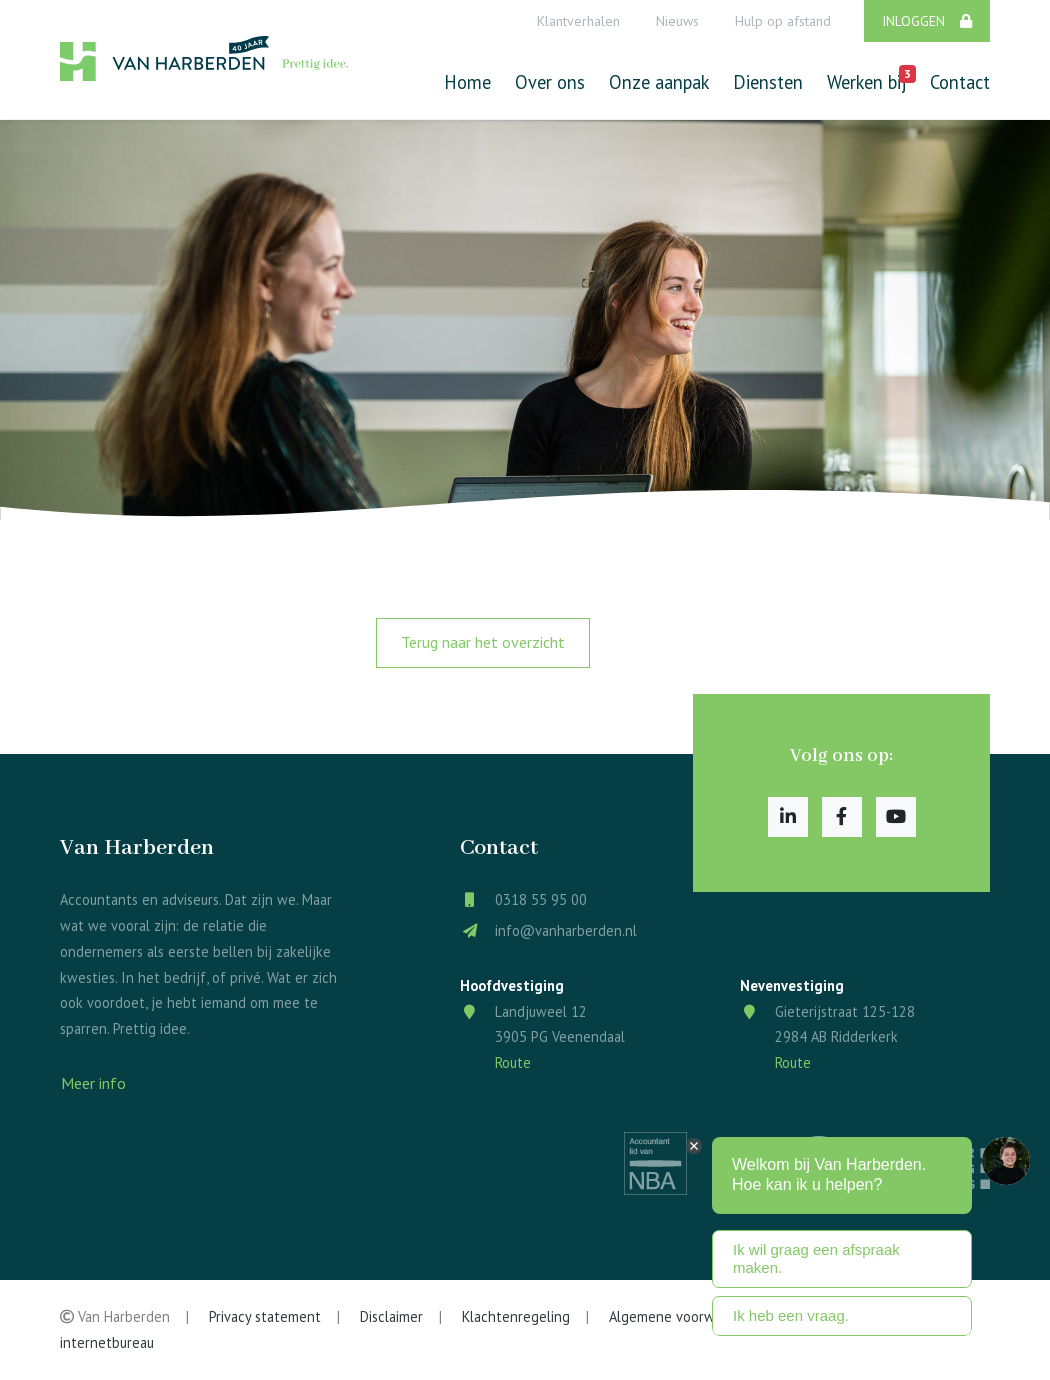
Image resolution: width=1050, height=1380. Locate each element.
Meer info (93, 1083)
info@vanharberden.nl (566, 930)
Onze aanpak (659, 82)
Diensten (768, 82)
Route (513, 1062)
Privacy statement (265, 1316)
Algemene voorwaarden (683, 1316)
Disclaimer (391, 1316)
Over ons (550, 82)
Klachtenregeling (516, 1316)
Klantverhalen (578, 21)
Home (467, 82)
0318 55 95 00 (541, 899)
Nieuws (677, 21)
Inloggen (927, 21)
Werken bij (866, 79)
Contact (960, 82)
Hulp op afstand (783, 21)
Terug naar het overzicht (483, 642)
